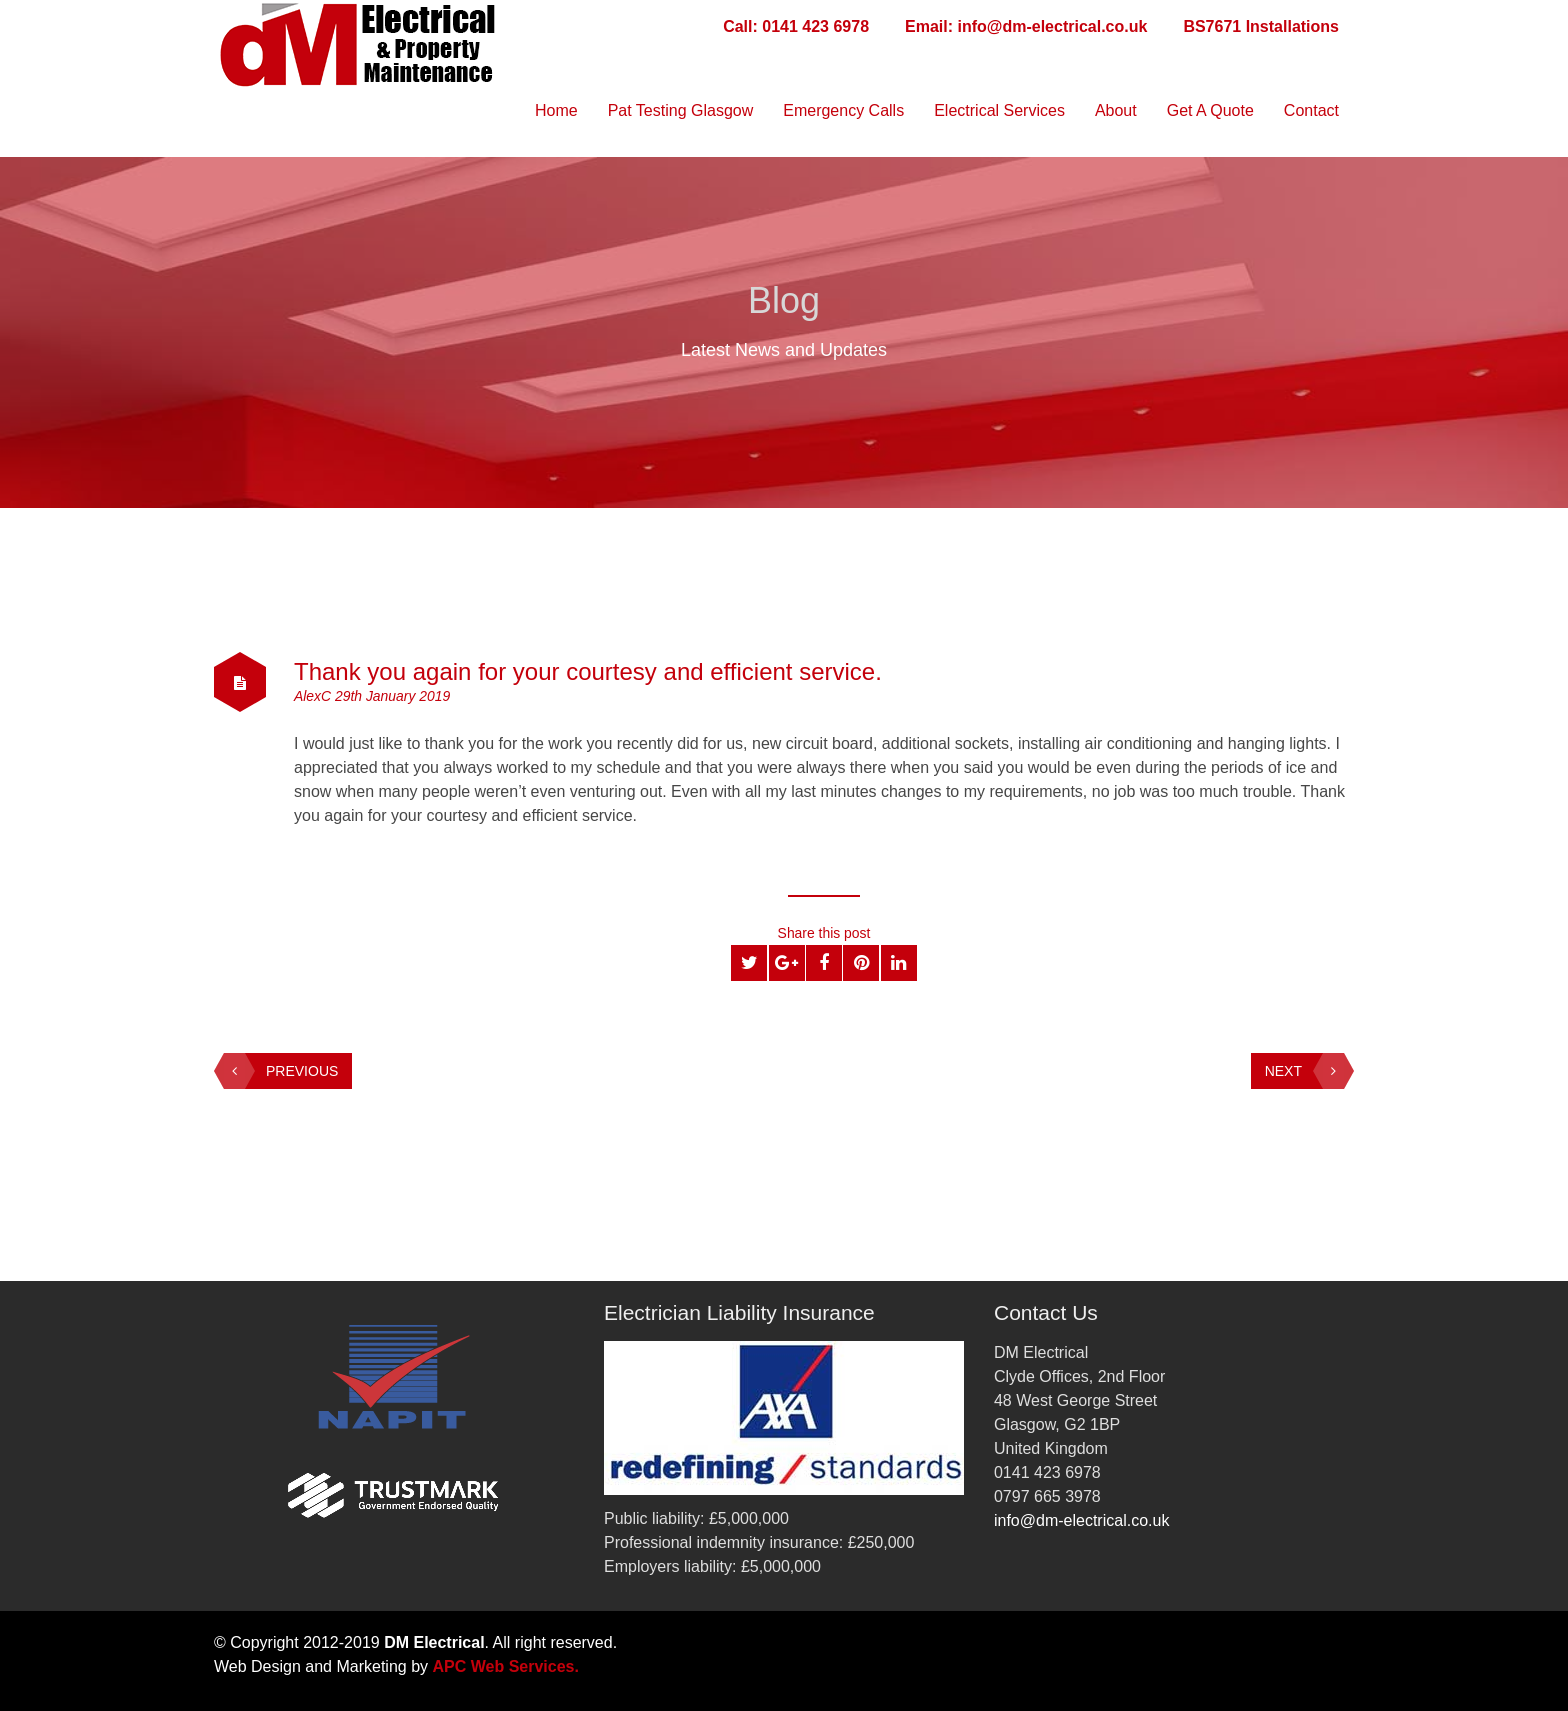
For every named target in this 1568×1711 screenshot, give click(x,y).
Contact (1311, 110)
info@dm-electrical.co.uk (1053, 26)
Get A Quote (1210, 110)
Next (1304, 1071)
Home (556, 110)
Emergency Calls (843, 110)
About (1116, 110)
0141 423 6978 (815, 26)
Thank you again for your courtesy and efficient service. (591, 671)
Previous (281, 1071)
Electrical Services (999, 110)
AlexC (314, 696)
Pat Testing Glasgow (681, 110)
